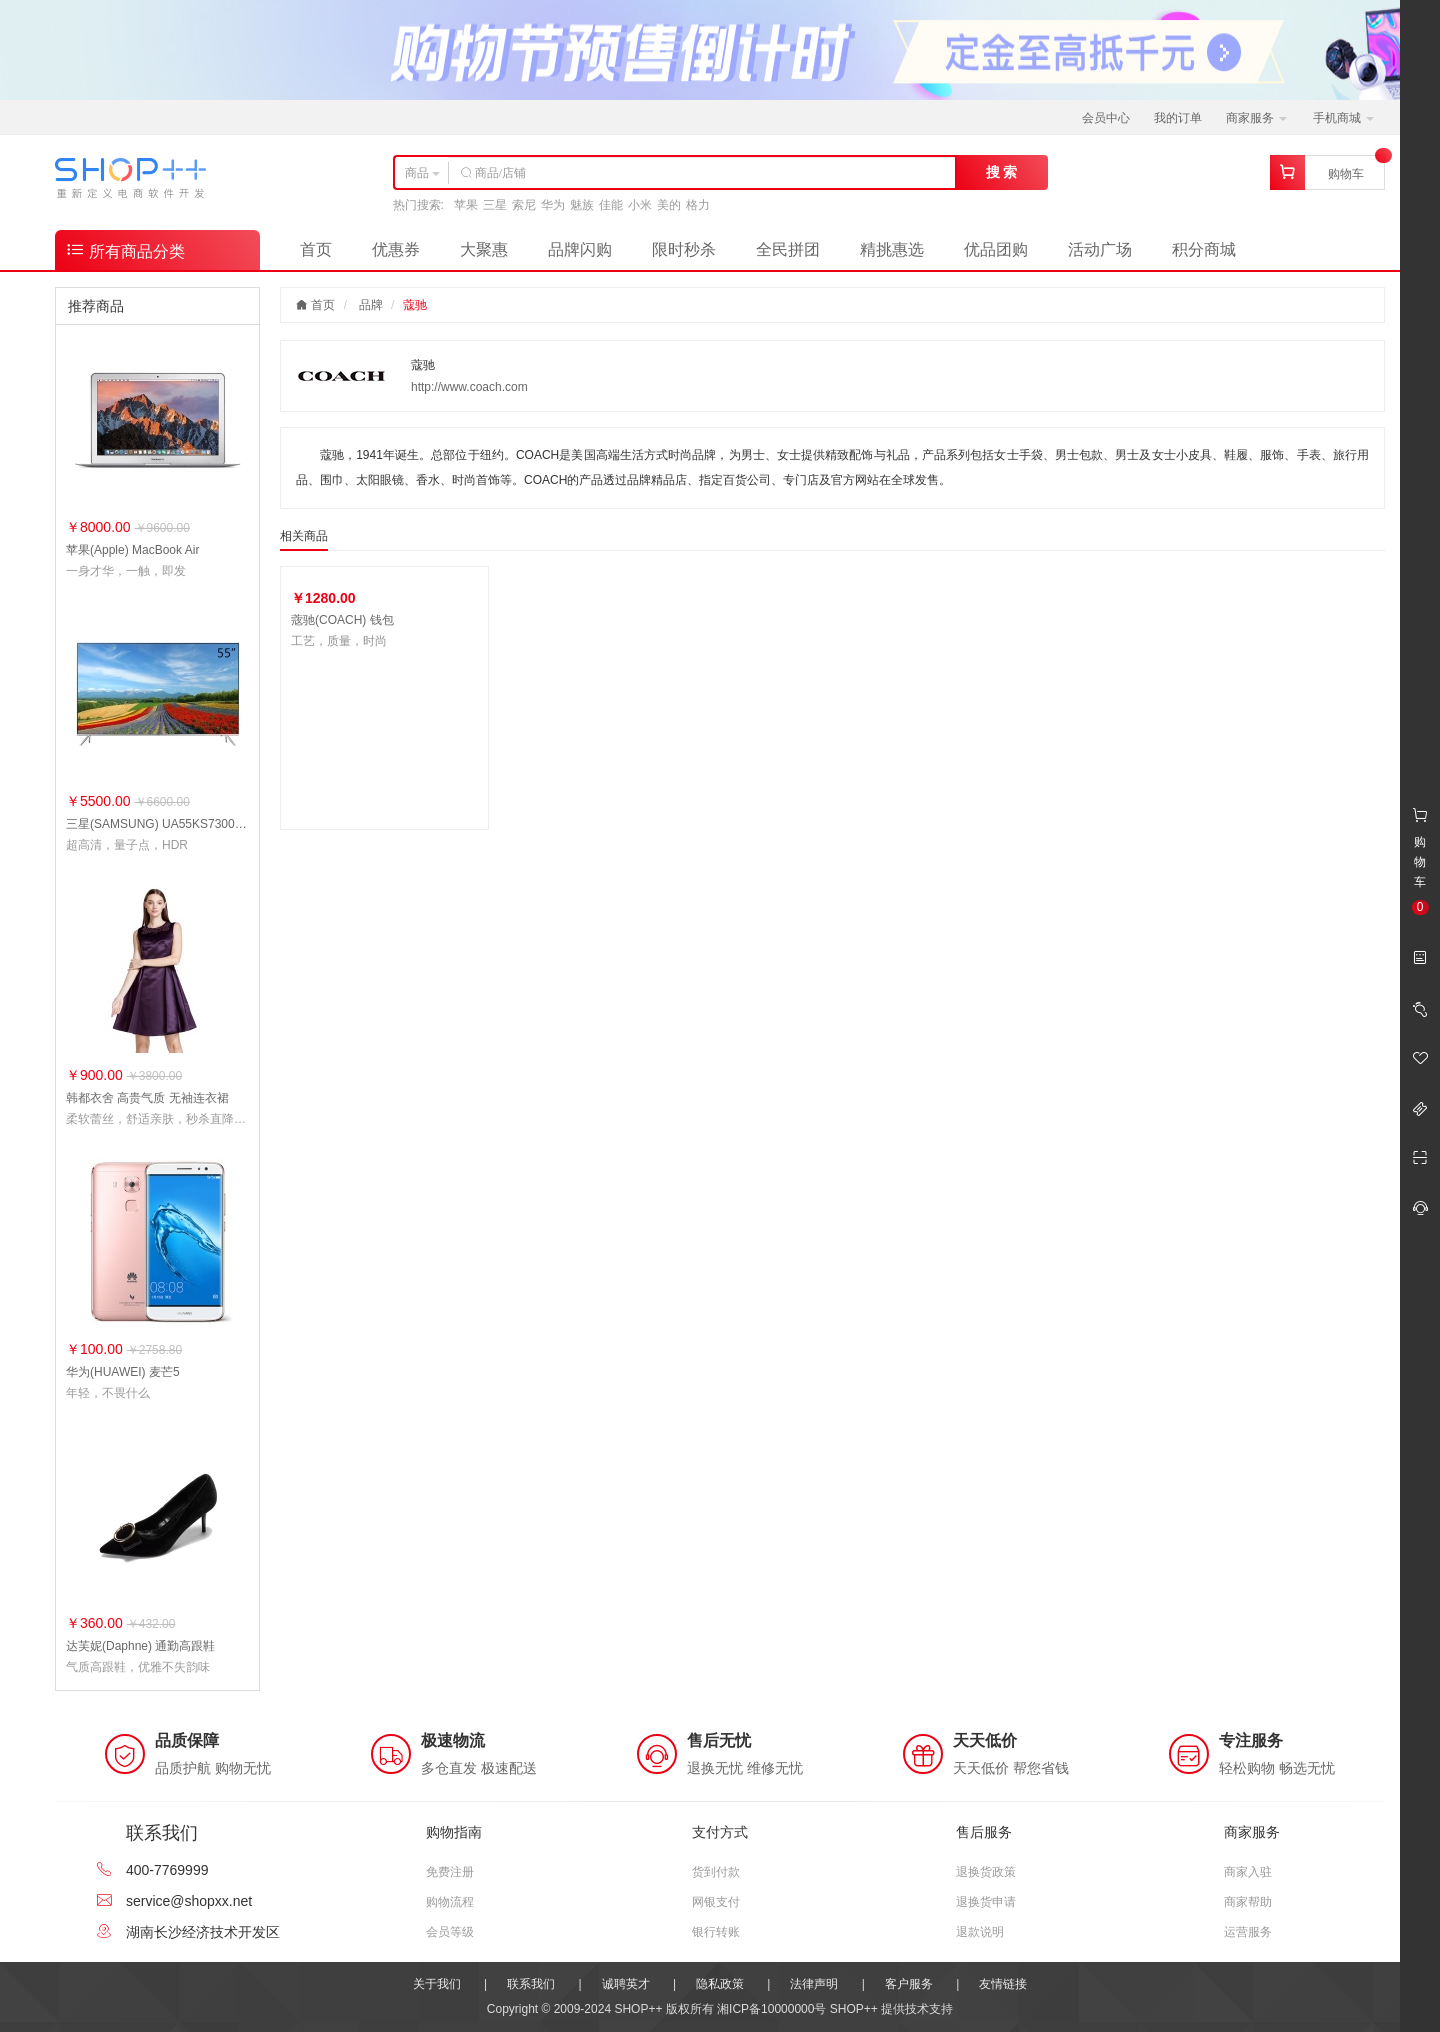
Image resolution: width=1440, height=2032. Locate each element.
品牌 (371, 305)
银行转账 (716, 1932)
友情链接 (1003, 1984)
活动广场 (1100, 249)
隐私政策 (720, 1984)
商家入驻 (1248, 1872)
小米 (640, 205)
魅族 (582, 205)
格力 (698, 205)
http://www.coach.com (469, 387)
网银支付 (716, 1902)
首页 (316, 249)
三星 (495, 205)
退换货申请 (986, 1902)
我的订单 (1178, 118)
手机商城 (1343, 118)
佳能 (611, 205)
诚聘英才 (626, 1984)
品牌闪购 (580, 249)
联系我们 (531, 1984)
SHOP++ (854, 2009)
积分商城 (1204, 249)
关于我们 (437, 1984)
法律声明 (814, 1984)
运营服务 (1248, 1932)
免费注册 (450, 1872)
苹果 (466, 205)
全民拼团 (788, 249)
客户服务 (909, 1984)
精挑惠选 (892, 249)
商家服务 (1256, 118)
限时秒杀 (684, 249)
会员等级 (450, 1932)
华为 (553, 205)
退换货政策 (986, 1872)
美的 (669, 205)
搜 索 (1002, 172)
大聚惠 (484, 249)
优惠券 (396, 249)
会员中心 (1106, 118)
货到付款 (716, 1872)
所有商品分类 (125, 249)
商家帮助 (1248, 1902)
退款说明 (980, 1932)
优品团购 (996, 249)
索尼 (524, 205)
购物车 (1346, 174)
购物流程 (450, 1902)
